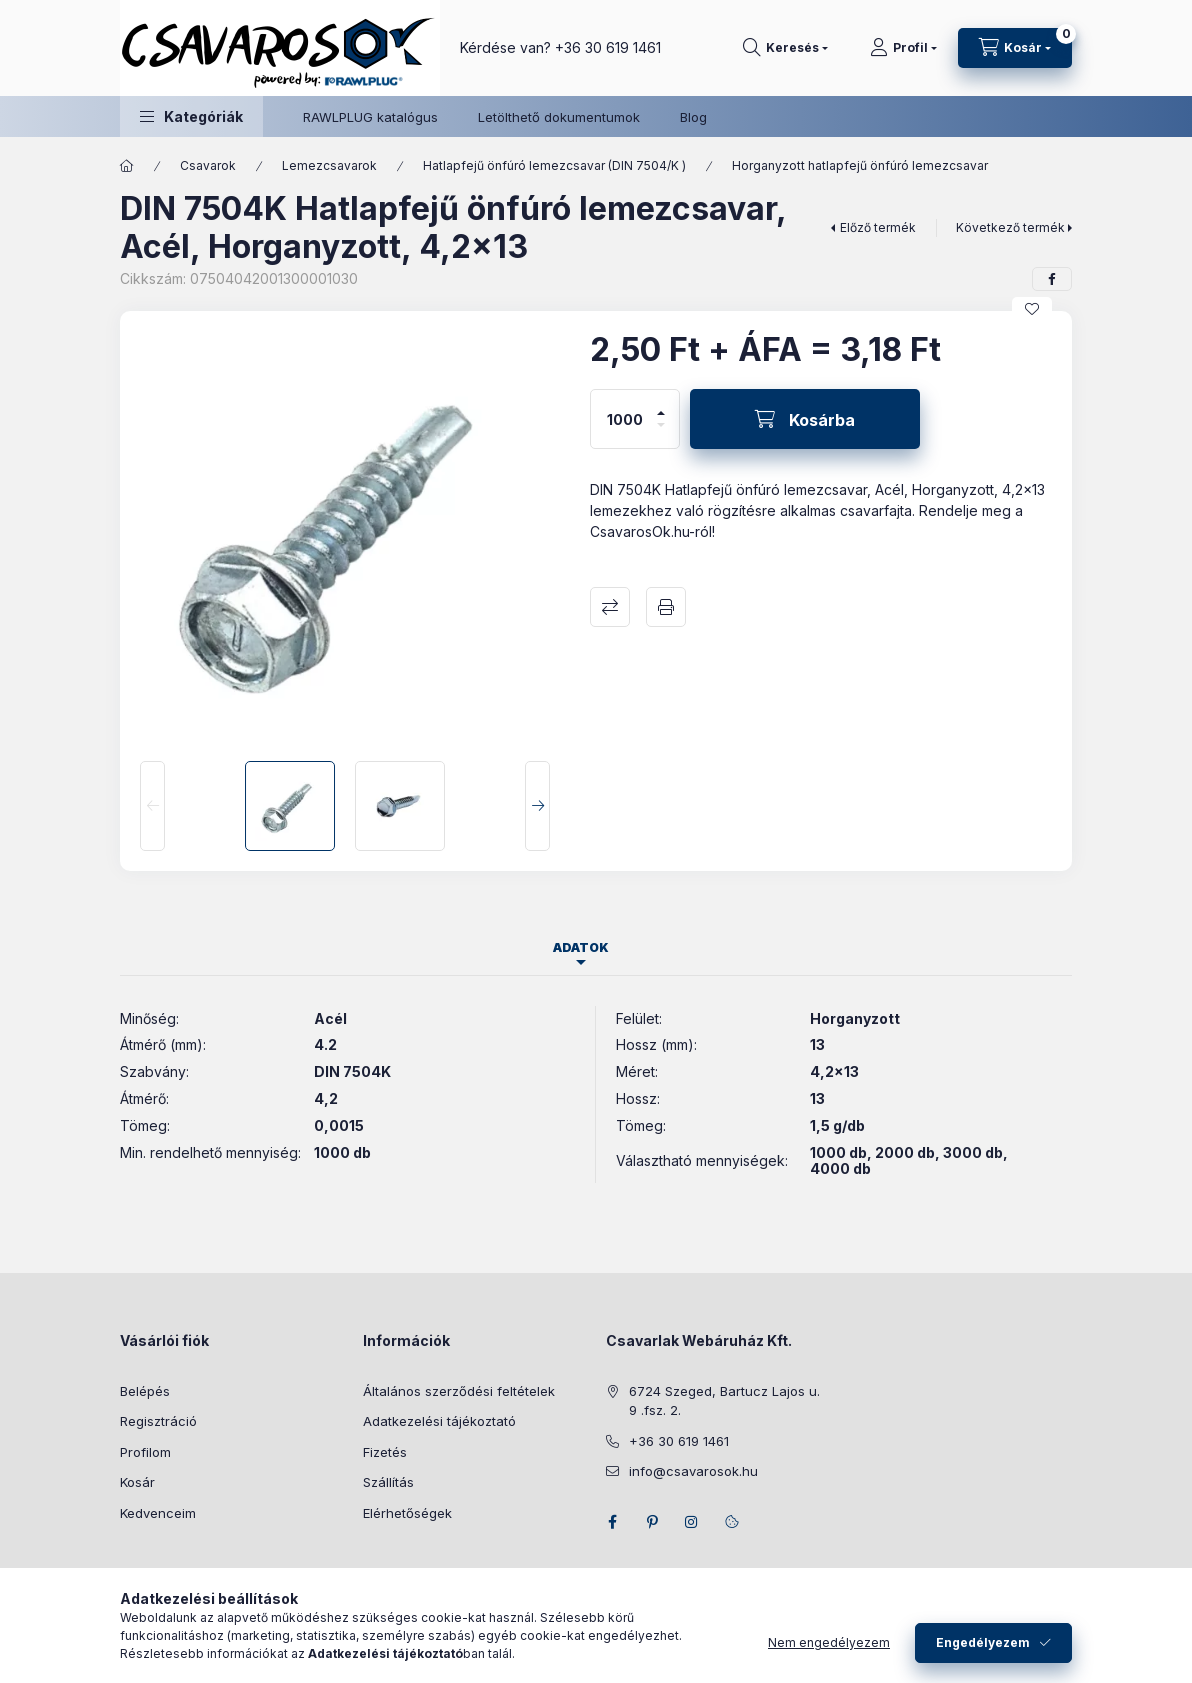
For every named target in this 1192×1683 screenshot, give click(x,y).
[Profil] (903, 48)
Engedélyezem (983, 1642)
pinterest (652, 1522)
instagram (692, 1522)
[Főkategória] (127, 166)
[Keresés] (785, 48)
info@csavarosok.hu (693, 1471)
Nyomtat (666, 607)
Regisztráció (158, 1421)
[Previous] (152, 806)
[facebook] (1052, 279)
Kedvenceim (158, 1513)
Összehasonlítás (610, 607)
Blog (693, 117)
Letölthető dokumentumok (559, 117)
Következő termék (1010, 227)
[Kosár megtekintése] (1015, 48)
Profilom (145, 1452)
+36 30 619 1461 (608, 47)
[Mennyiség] (625, 419)
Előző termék (878, 227)
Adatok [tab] (581, 947)
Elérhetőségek (407, 1513)
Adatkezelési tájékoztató (439, 1421)
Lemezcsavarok (329, 165)
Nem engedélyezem (829, 1642)
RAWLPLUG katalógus (370, 117)
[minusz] (661, 433)
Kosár (137, 1482)
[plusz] (661, 404)
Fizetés (385, 1452)
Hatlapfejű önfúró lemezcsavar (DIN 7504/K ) (554, 165)
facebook (612, 1522)
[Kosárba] (805, 419)
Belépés (145, 1391)
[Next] (537, 806)
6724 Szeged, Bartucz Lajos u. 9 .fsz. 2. (724, 1401)
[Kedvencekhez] (1032, 309)
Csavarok (208, 165)
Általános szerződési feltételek (459, 1391)
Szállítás (388, 1482)
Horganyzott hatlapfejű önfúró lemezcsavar (860, 165)
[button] (191, 116)
